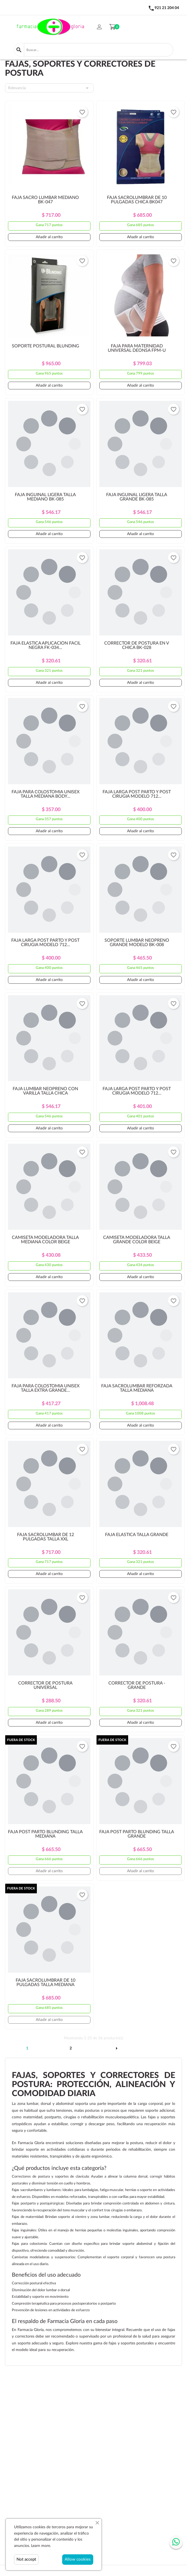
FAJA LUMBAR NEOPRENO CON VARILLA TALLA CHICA (45, 1091)
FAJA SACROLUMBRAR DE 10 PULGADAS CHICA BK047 (137, 199)
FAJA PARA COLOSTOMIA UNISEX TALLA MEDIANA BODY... (45, 794)
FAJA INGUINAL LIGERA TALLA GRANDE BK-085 (136, 497)
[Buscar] (98, 49)
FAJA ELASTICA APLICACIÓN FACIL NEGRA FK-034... (45, 645)
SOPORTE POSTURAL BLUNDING (45, 346)
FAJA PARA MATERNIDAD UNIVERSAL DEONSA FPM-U (137, 348)
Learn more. (41, 2546)
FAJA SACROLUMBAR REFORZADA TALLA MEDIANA (136, 1388)
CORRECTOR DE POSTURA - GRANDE (136, 1685)
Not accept (26, 2559)
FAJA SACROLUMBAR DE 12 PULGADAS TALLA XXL (45, 1536)
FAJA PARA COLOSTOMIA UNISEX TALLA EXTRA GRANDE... (45, 1388)
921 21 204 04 (167, 8)
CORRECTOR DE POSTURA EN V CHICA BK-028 (136, 645)
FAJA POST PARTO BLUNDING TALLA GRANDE (136, 1834)
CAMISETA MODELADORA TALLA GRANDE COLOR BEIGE (136, 1239)
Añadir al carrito (49, 237)
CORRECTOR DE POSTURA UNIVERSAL (45, 1685)
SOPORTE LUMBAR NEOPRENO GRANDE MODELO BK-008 (137, 942)
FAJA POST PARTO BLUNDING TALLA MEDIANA (45, 1834)
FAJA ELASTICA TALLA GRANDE (136, 1534)
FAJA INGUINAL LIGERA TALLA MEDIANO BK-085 (45, 497)
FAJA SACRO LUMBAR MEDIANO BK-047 (45, 199)
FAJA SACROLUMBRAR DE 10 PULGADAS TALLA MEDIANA (45, 1982)
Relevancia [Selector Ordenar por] (49, 88)
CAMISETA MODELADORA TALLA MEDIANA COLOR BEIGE (45, 1239)
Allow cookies (78, 2559)
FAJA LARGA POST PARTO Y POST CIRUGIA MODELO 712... (137, 794)
